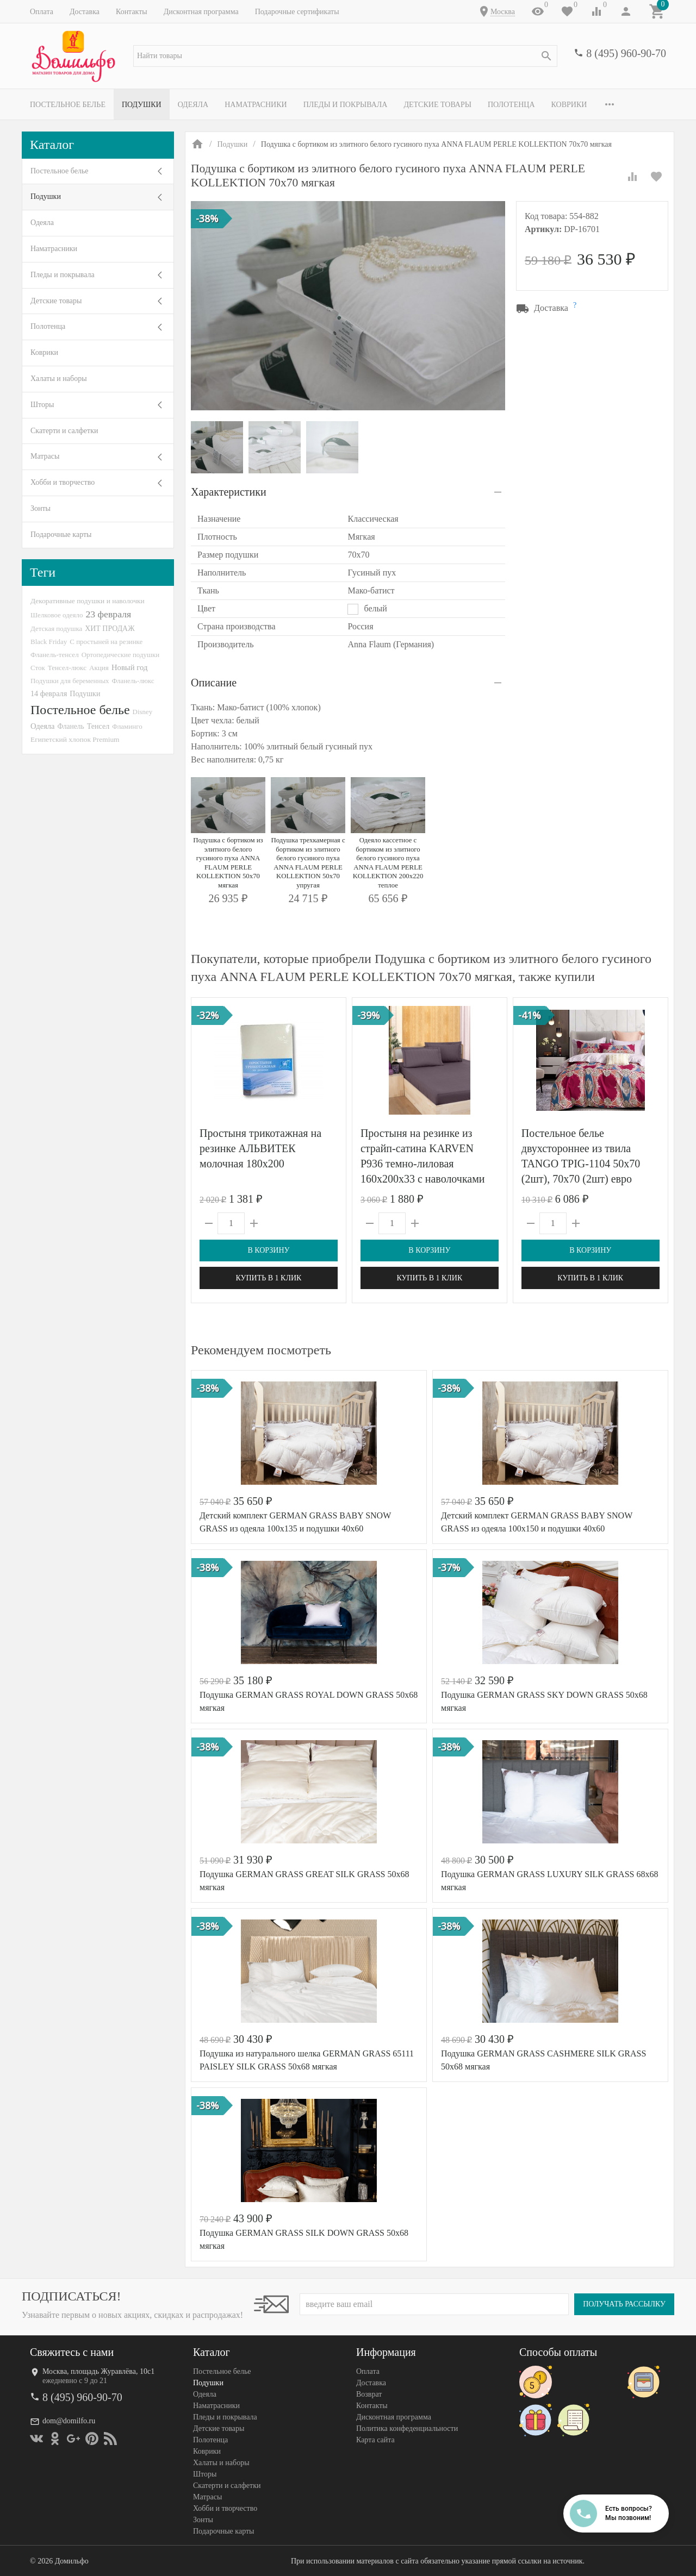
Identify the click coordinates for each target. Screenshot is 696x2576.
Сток (37, 668)
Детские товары (437, 105)
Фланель (71, 726)
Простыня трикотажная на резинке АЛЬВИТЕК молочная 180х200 (260, 1148)
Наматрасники (256, 105)
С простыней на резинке (106, 641)
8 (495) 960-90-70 (626, 53)
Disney (143, 712)
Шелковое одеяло (56, 615)
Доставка (85, 12)
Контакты (131, 12)
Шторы (42, 405)
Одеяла (193, 105)
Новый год (129, 667)
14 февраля (48, 693)
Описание (214, 683)
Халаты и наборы (58, 378)
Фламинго (127, 726)
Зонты (40, 508)
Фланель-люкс (133, 681)
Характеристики (228, 492)
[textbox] (345, 56)
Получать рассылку (624, 2304)
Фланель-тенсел (54, 655)
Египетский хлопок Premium (75, 739)
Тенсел (98, 726)
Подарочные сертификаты (297, 12)
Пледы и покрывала (345, 105)
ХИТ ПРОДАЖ (109, 628)
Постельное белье (67, 105)
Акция (99, 668)
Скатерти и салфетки (64, 431)
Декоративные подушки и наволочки (87, 601)
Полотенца (511, 105)
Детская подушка (56, 628)
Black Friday (48, 641)
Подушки (141, 105)
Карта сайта (375, 2440)
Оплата (41, 12)
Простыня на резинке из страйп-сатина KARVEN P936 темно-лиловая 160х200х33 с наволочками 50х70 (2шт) (423, 1163)
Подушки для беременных (69, 681)
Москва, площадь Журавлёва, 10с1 (98, 2371)
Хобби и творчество (62, 482)
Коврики (569, 105)
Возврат (369, 2394)
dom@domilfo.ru (68, 2421)
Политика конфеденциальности (407, 2428)
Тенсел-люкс (67, 668)
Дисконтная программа (201, 12)
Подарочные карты (60, 534)
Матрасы (44, 456)
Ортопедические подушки (121, 655)
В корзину (268, 1250)
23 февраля (108, 614)
